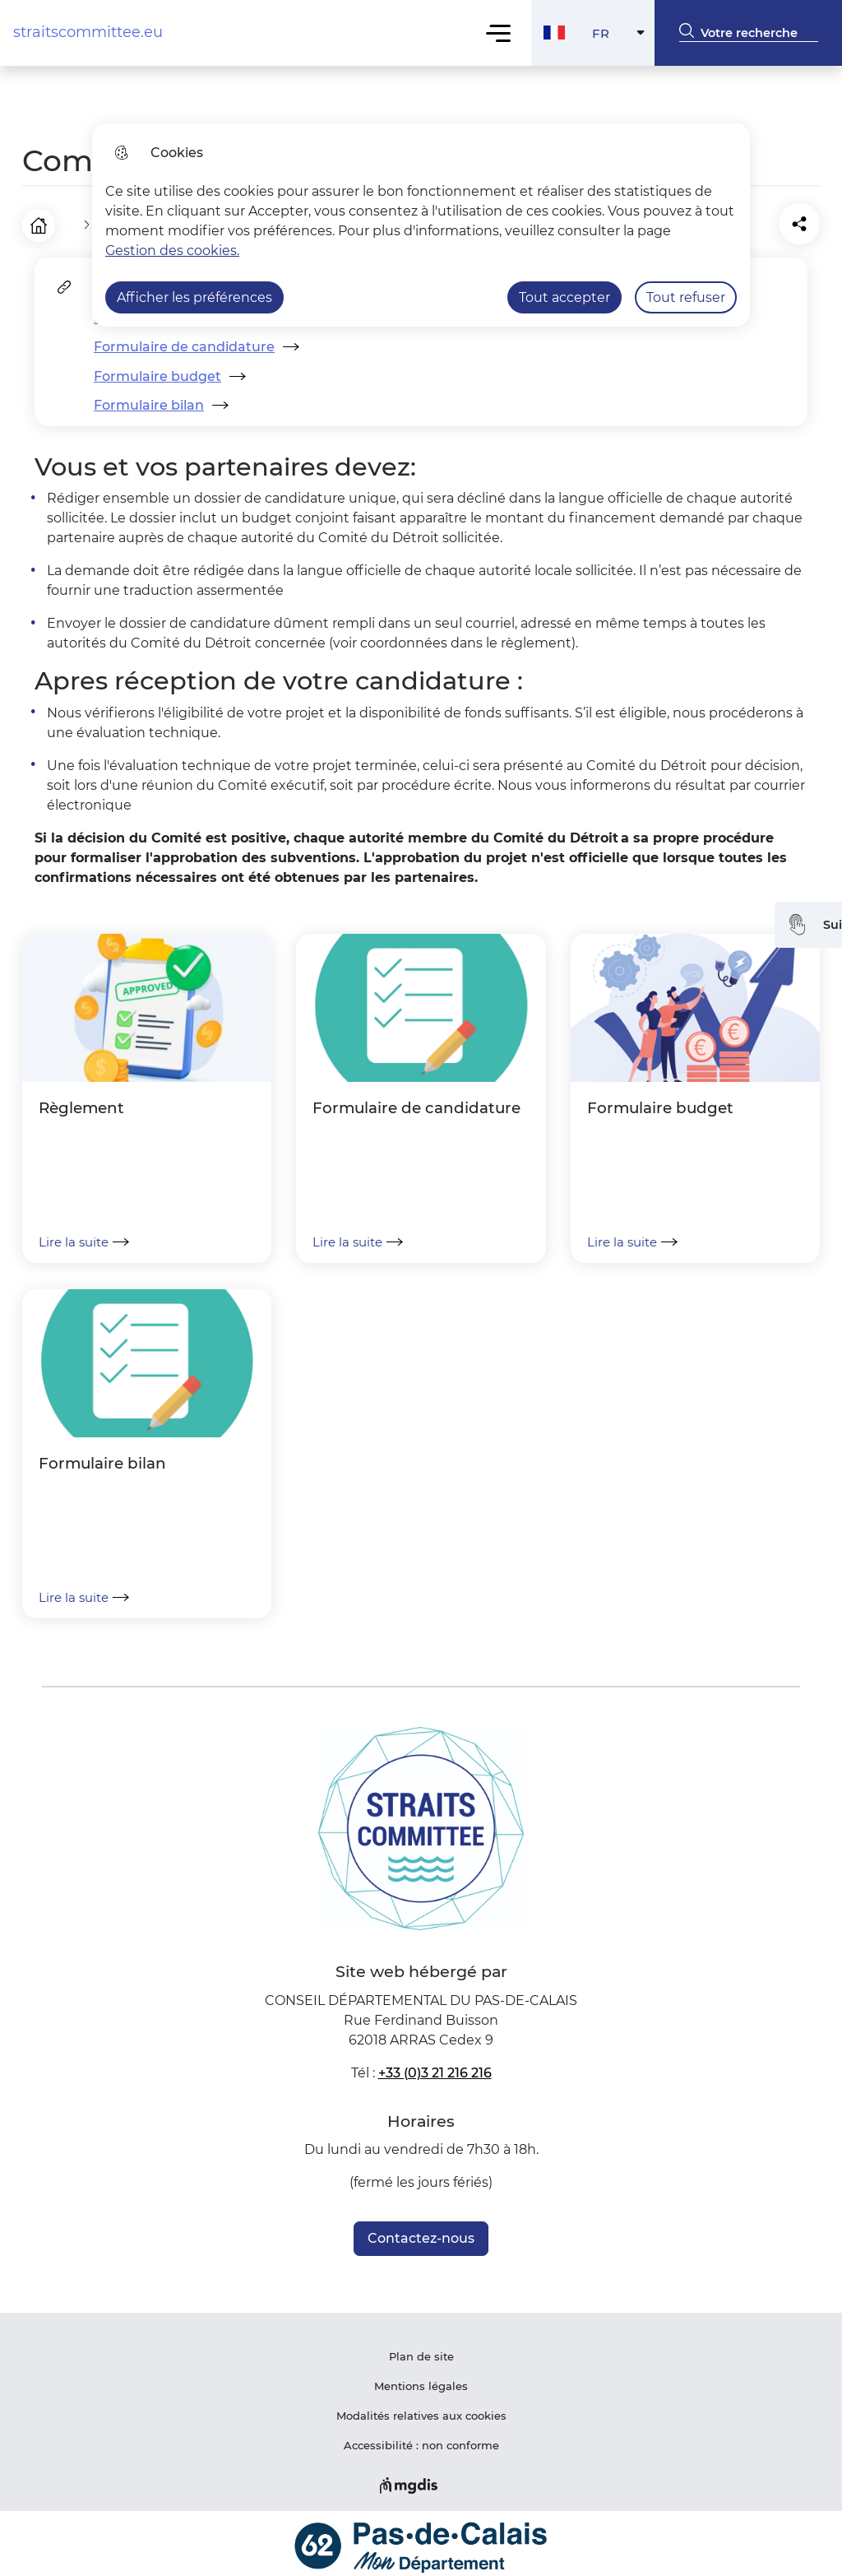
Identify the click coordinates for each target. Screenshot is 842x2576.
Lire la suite (84, 1236)
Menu (498, 32)
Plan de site (421, 2350)
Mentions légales (421, 2380)
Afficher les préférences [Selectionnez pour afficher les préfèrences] (194, 297)
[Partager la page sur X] (803, 221)
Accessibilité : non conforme (421, 2439)
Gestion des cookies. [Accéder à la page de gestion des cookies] (172, 250)
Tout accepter (564, 297)
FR (623, 37)
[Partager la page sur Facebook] (757, 221)
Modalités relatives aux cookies (421, 2409)
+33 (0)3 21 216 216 (435, 2067)
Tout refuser (685, 297)
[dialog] (421, 225)
